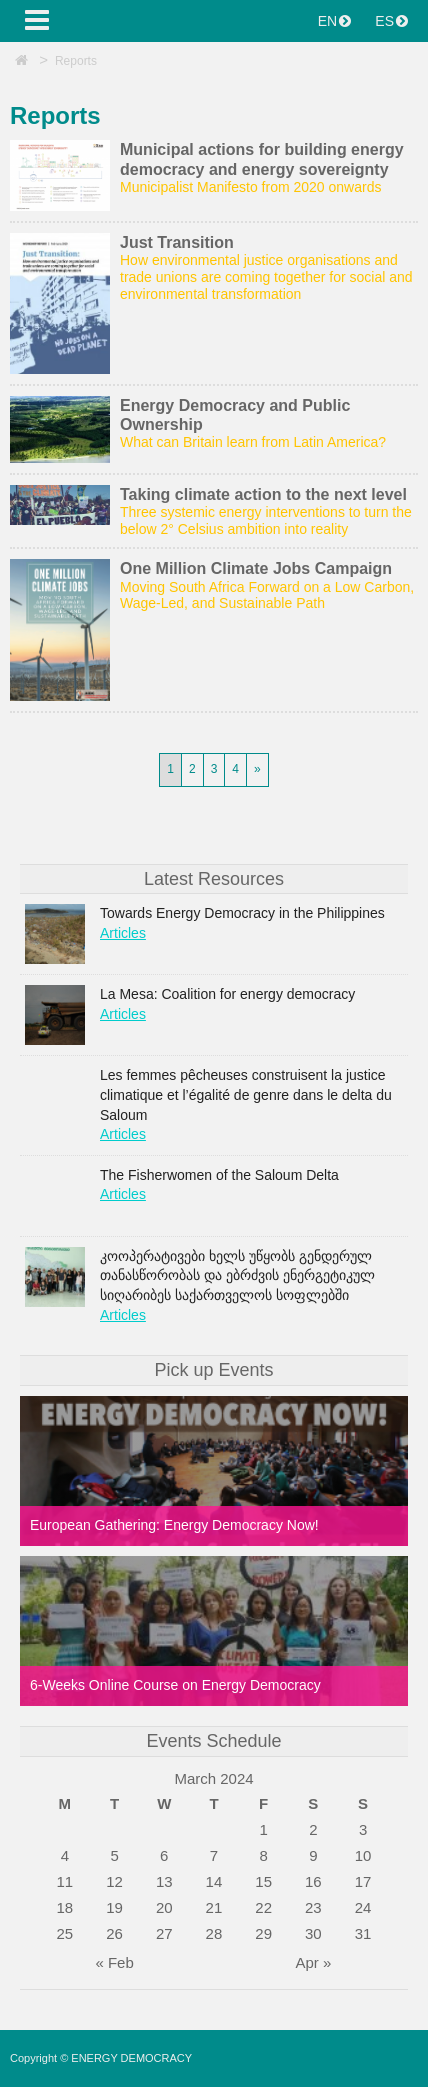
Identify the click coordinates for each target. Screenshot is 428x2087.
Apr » (313, 1962)
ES (391, 21)
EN (334, 21)
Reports (76, 61)
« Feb (114, 1962)
